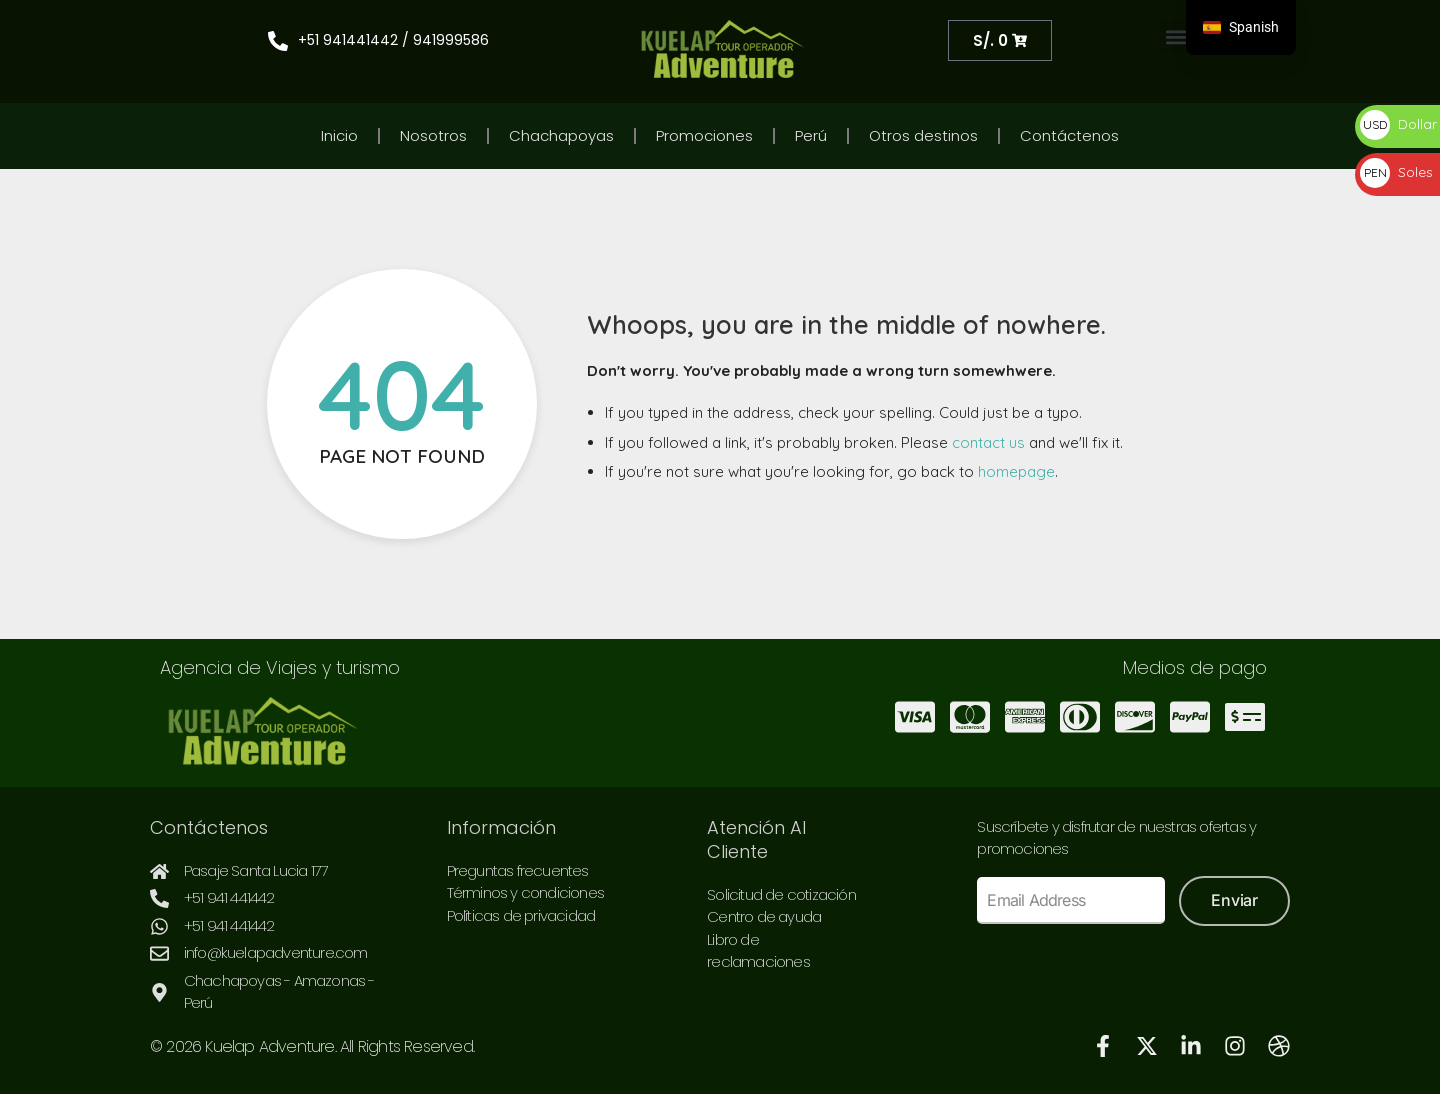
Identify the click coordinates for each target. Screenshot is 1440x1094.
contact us (988, 442)
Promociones (704, 135)
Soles (1396, 172)
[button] (1176, 36)
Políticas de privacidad (521, 915)
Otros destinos (923, 135)
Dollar (1398, 124)
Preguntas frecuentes (518, 870)
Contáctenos (1069, 135)
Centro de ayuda (764, 916)
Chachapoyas (561, 135)
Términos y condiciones (525, 892)
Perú (811, 135)
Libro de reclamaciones (758, 951)
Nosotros (433, 135)
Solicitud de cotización (781, 894)
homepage (1016, 471)
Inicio (339, 135)
